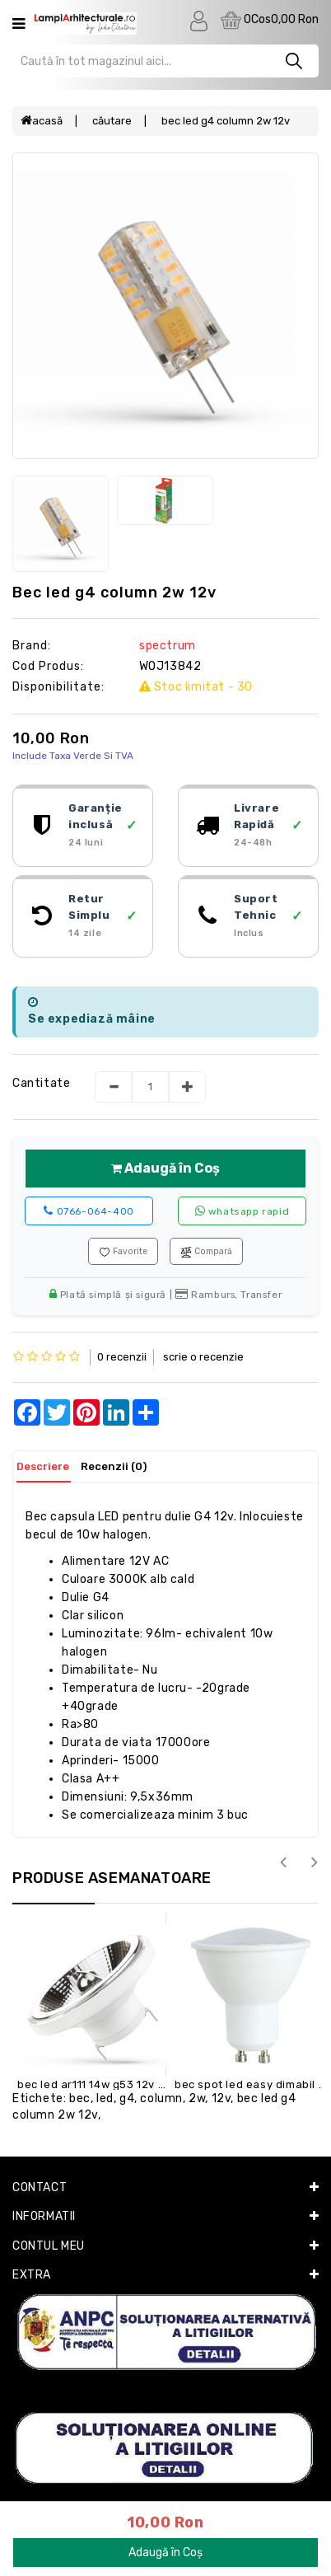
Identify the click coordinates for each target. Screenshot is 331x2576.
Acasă (42, 121)
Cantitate (41, 1083)
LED (105, 2098)
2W (197, 2098)
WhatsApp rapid (242, 1211)
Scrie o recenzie (203, 1357)
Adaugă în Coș (165, 1168)
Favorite (123, 1252)
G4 (126, 2098)
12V (221, 2098)
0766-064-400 (88, 1211)
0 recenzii (122, 1357)
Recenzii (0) (114, 1466)
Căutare (112, 121)
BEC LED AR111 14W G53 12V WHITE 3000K (121, 2084)
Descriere (42, 1466)
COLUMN (161, 2098)
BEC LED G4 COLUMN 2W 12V (225, 121)
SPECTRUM (167, 646)
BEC (80, 2098)
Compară (206, 1252)
